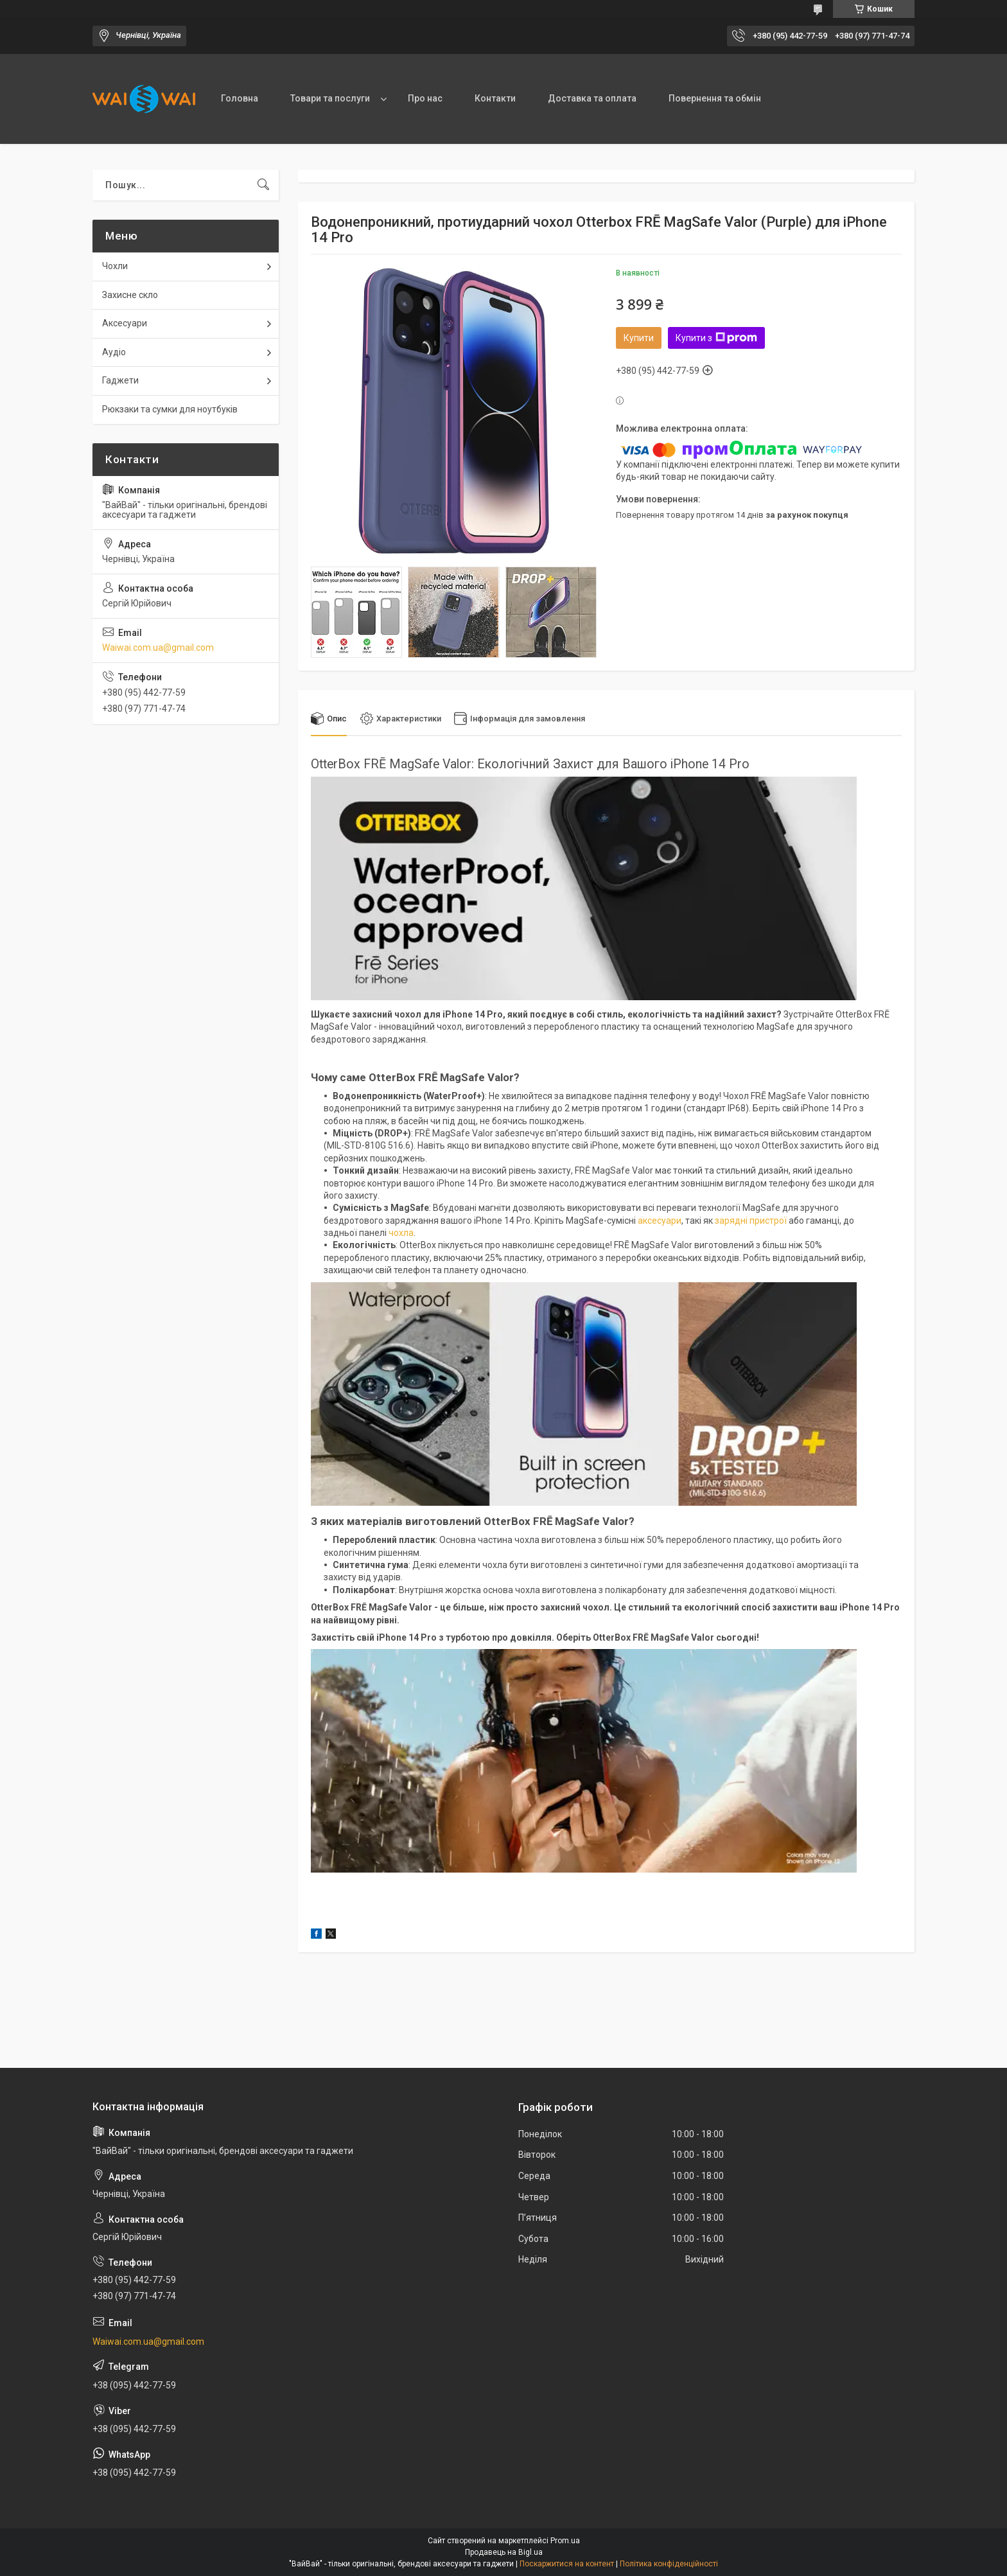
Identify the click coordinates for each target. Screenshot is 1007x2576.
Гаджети (120, 380)
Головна (239, 98)
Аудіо (114, 352)
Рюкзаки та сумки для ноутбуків (170, 409)
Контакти (495, 98)
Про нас (425, 98)
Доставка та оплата (592, 98)
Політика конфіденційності (669, 2563)
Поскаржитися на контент (567, 2563)
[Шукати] (263, 185)
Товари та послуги (330, 98)
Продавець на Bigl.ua (504, 2552)
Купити (639, 338)
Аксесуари (124, 323)
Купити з (716, 338)
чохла (401, 1233)
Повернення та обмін (715, 98)
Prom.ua (565, 2540)
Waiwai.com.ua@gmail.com (158, 647)
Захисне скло (130, 295)
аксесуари (659, 1220)
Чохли (115, 266)
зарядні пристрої (751, 1220)
